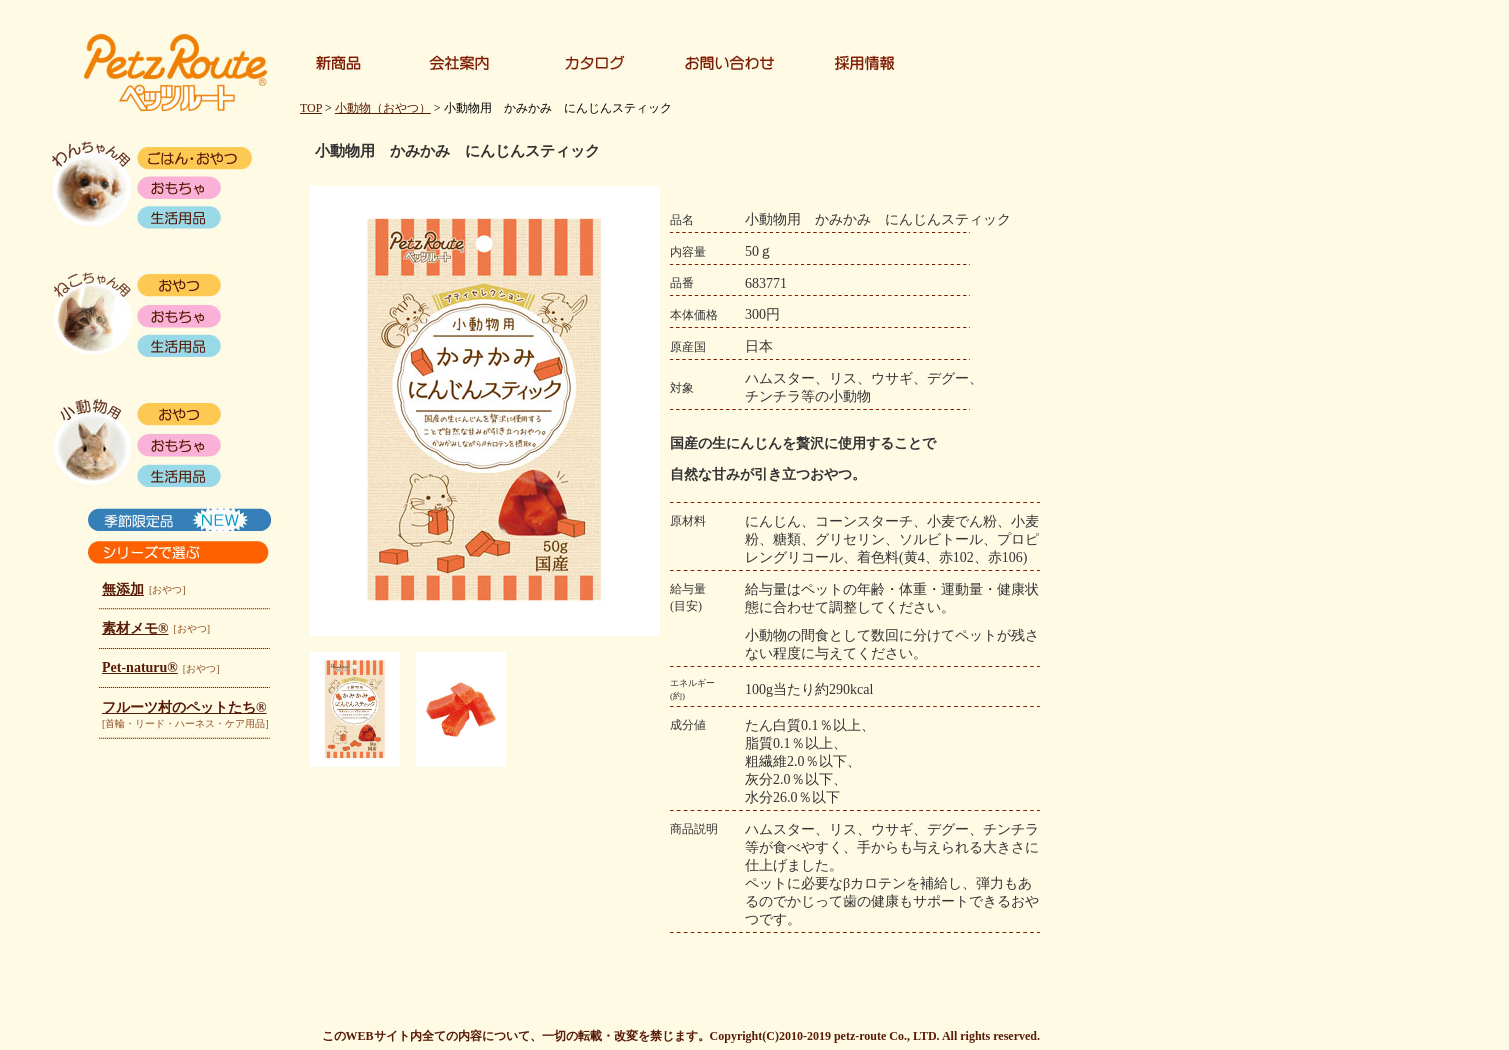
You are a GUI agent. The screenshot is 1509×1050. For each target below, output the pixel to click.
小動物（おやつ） (383, 108)
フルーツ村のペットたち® (184, 707)
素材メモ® (135, 628)
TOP (311, 108)
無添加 (123, 589)
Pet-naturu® (140, 667)
